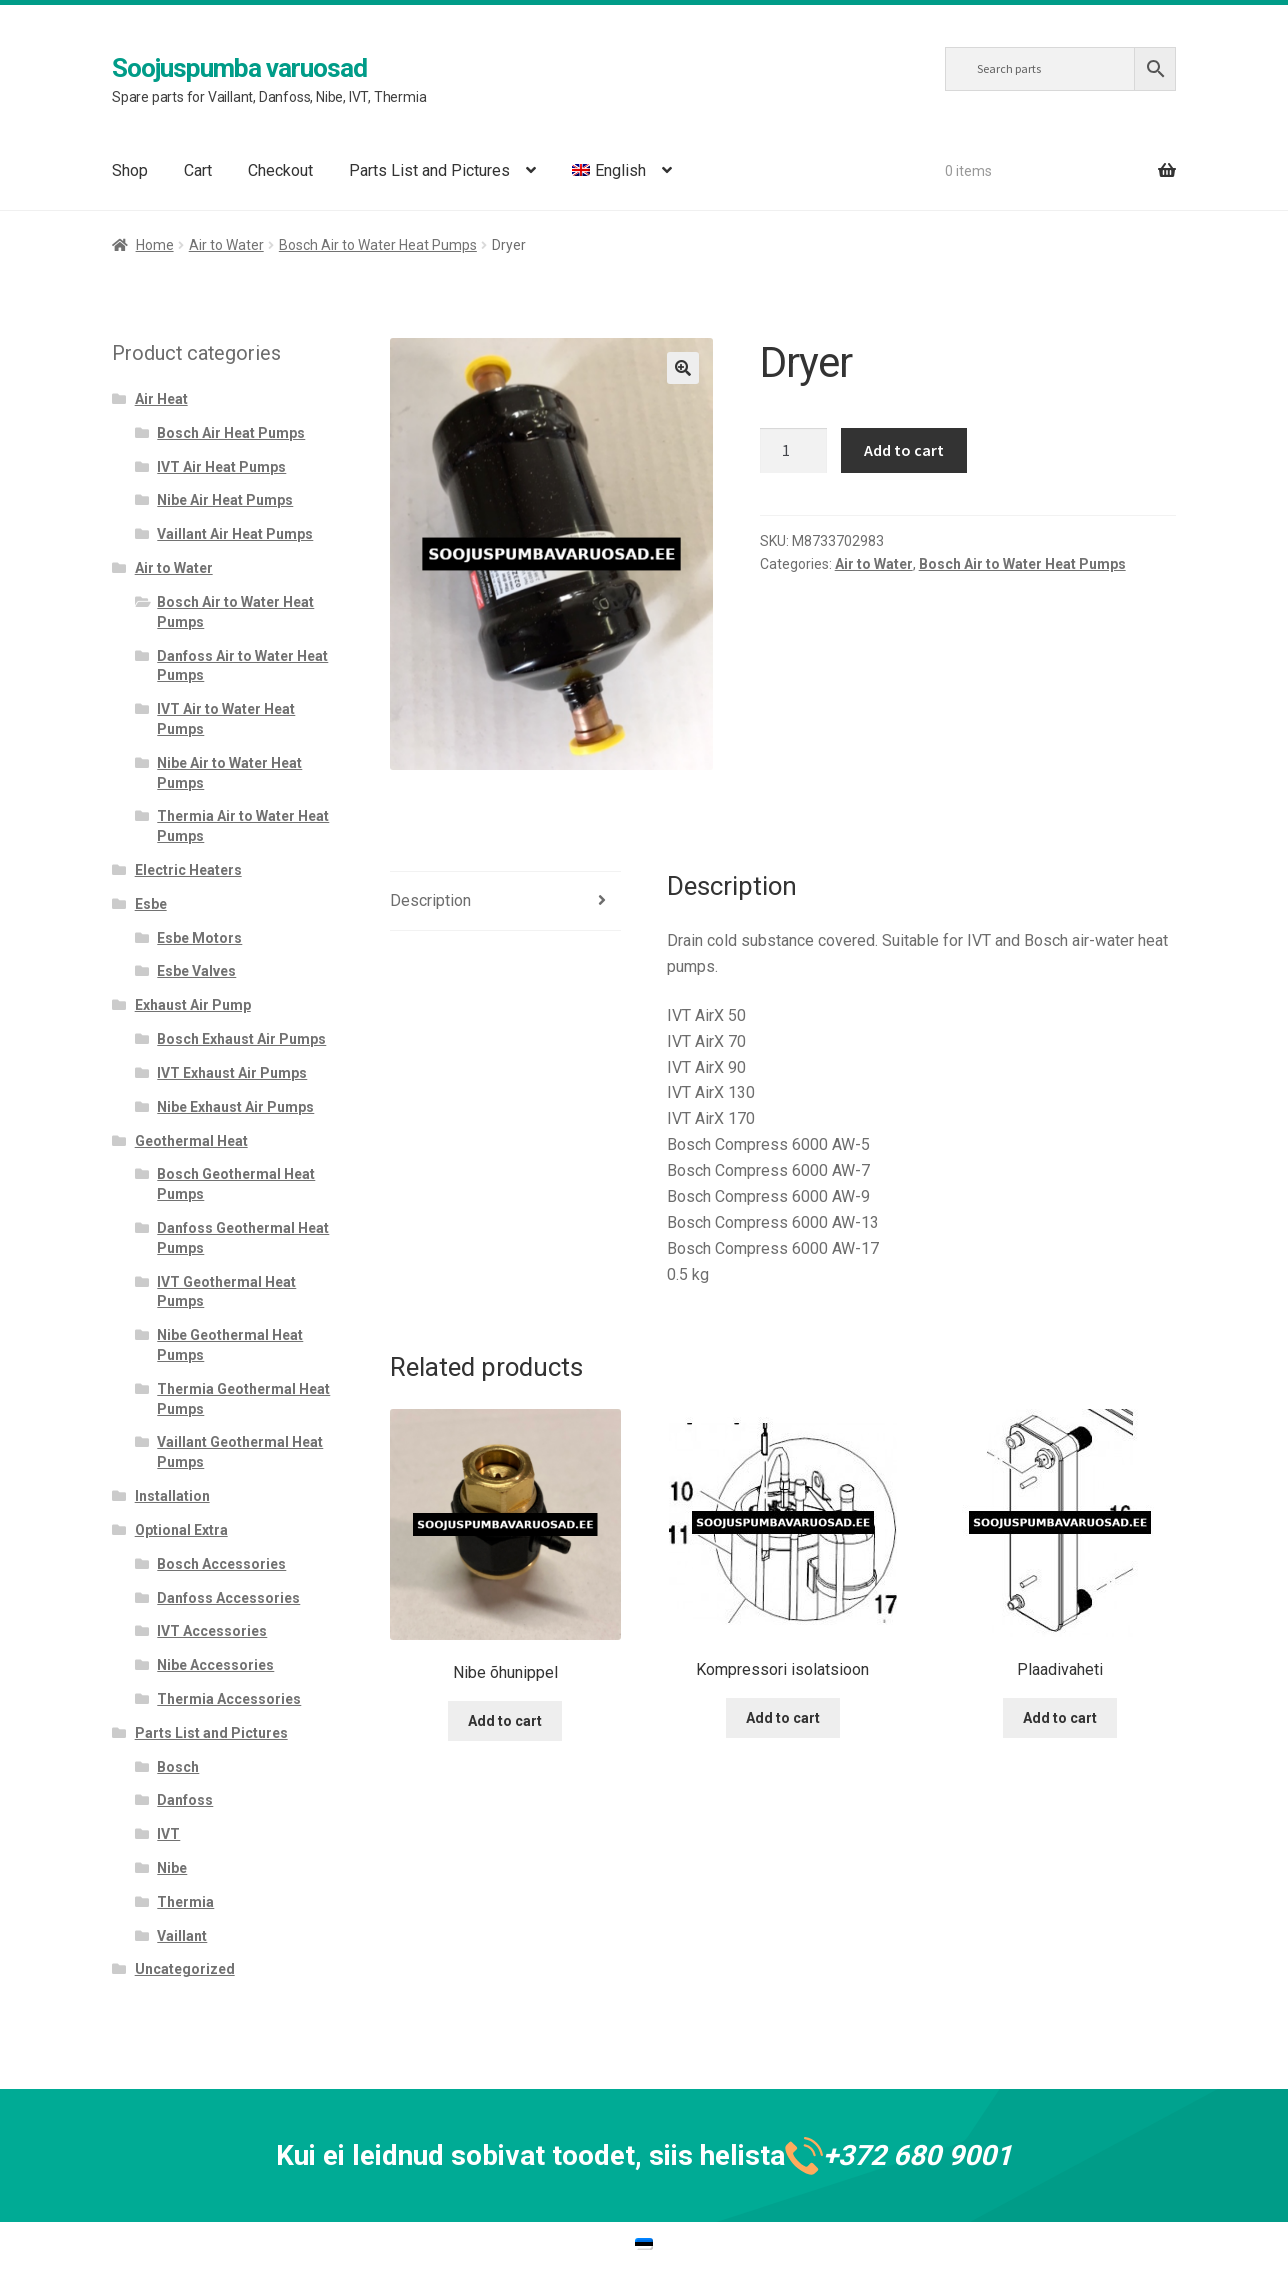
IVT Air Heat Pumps (221, 467)
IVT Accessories (212, 1631)
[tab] (505, 901)
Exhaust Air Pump (193, 1005)
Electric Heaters (188, 870)
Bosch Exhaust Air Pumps (241, 1039)
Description (430, 900)
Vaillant (182, 1936)
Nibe (172, 1868)
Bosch (178, 1767)
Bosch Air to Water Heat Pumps (378, 245)
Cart (198, 170)
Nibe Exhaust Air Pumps (235, 1107)
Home (155, 245)
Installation (172, 1496)
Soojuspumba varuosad (239, 68)
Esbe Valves (196, 971)
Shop (130, 170)
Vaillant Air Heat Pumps (235, 534)
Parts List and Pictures (429, 170)
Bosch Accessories (221, 1564)
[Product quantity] (794, 451)
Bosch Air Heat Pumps (231, 433)
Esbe (151, 904)
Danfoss (185, 1800)
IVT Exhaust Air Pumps (232, 1073)
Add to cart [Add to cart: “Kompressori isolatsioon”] (783, 1718)
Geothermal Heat (191, 1141)
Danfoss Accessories (228, 1598)
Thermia (185, 1902)
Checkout (280, 170)
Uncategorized (185, 1969)
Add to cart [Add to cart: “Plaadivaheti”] (1060, 1718)
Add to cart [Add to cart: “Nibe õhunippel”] (505, 1721)
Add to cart (904, 450)
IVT (168, 1834)
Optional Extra (181, 1530)
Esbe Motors (199, 938)
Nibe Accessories (215, 1665)
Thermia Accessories (229, 1699)
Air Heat (161, 399)
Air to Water (226, 245)
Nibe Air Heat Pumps (225, 500)
